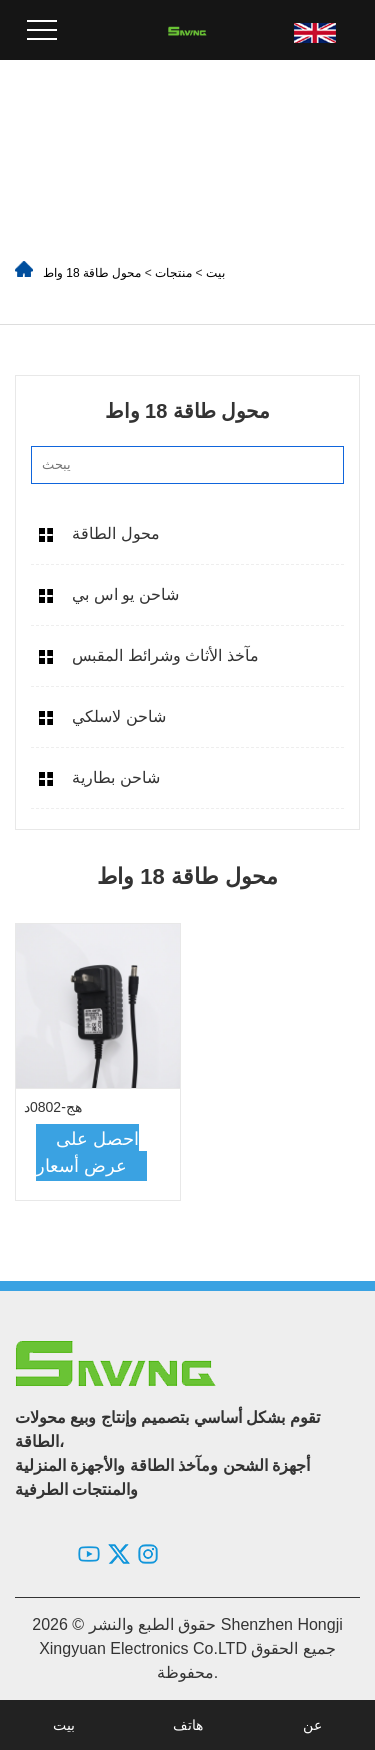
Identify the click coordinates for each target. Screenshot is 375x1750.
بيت (215, 273)
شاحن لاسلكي (118, 716)
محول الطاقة (115, 533)
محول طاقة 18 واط (92, 273)
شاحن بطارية (115, 777)
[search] (323, 465)
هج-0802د (53, 1107)
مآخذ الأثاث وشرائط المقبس (165, 655)
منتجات (173, 273)
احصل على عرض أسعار (87, 1152)
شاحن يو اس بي (125, 594)
